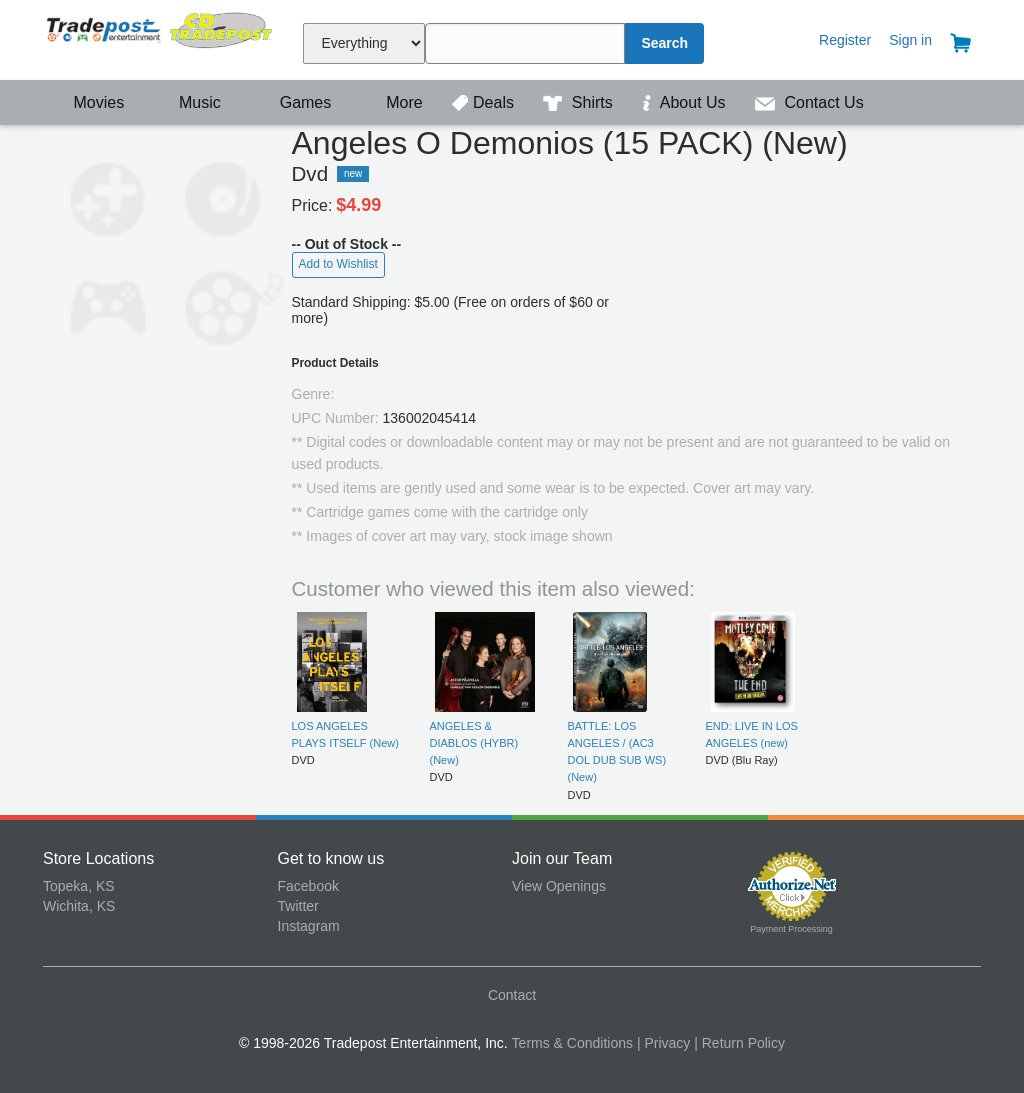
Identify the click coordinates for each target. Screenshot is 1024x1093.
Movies (86, 102)
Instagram (309, 926)
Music (190, 102)
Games (292, 102)
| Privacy (663, 1043)
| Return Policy (739, 1043)
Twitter (298, 906)
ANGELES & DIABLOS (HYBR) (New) (474, 743)
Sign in (910, 40)
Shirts (580, 102)
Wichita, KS (79, 906)
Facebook (308, 886)
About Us (686, 102)
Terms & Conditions (572, 1043)
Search (664, 43)
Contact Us (809, 102)
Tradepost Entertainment (160, 37)
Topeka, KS (79, 886)
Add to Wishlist (338, 264)
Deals (485, 102)
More (394, 102)
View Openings (559, 886)
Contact (512, 995)
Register (845, 40)
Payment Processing (791, 929)
